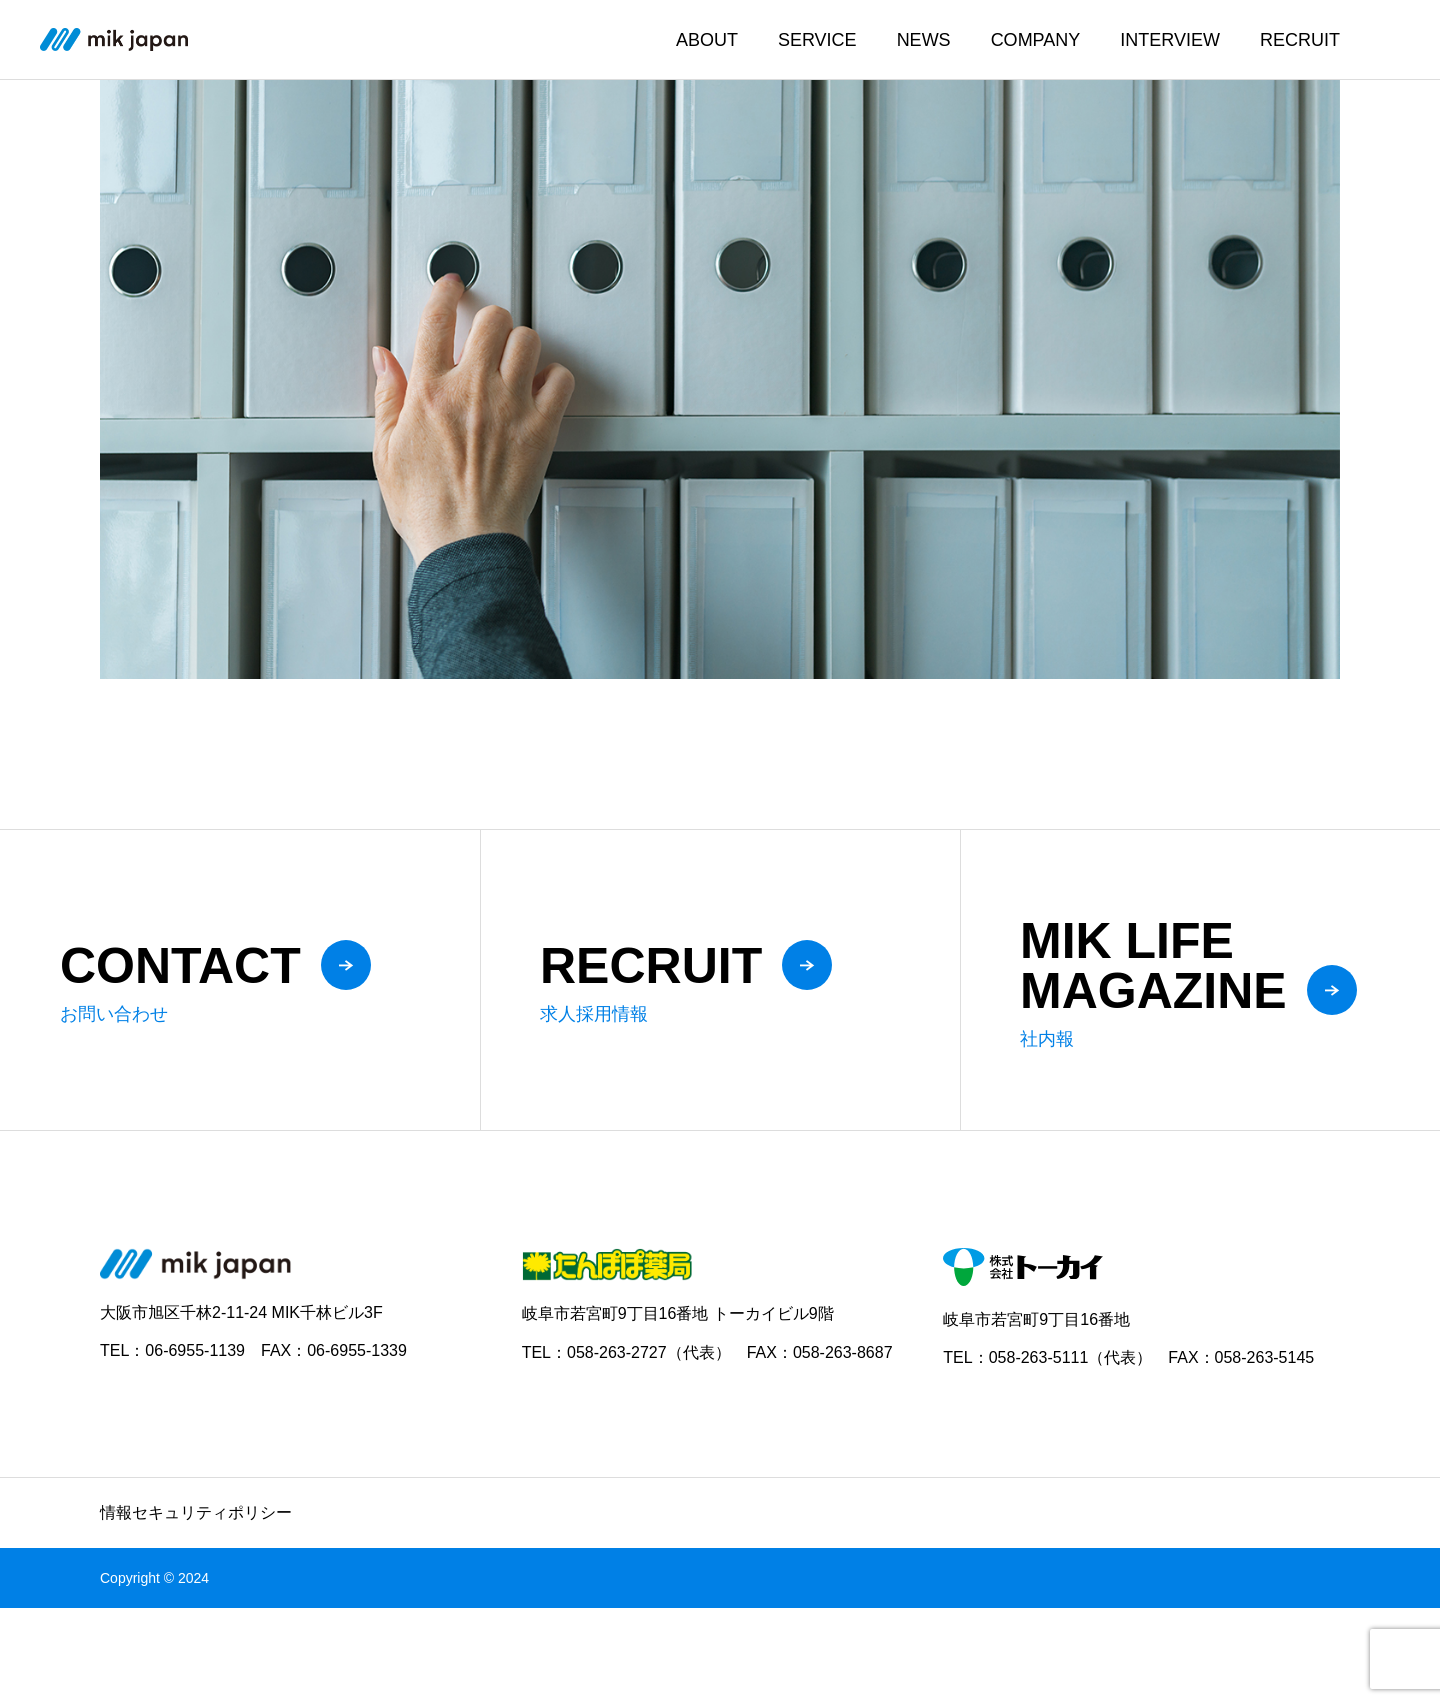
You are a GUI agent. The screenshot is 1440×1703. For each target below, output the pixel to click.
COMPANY (1036, 40)
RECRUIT (1300, 40)
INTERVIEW (1170, 40)
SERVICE (817, 40)
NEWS (924, 40)
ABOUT (707, 40)
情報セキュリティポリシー (196, 1512)
